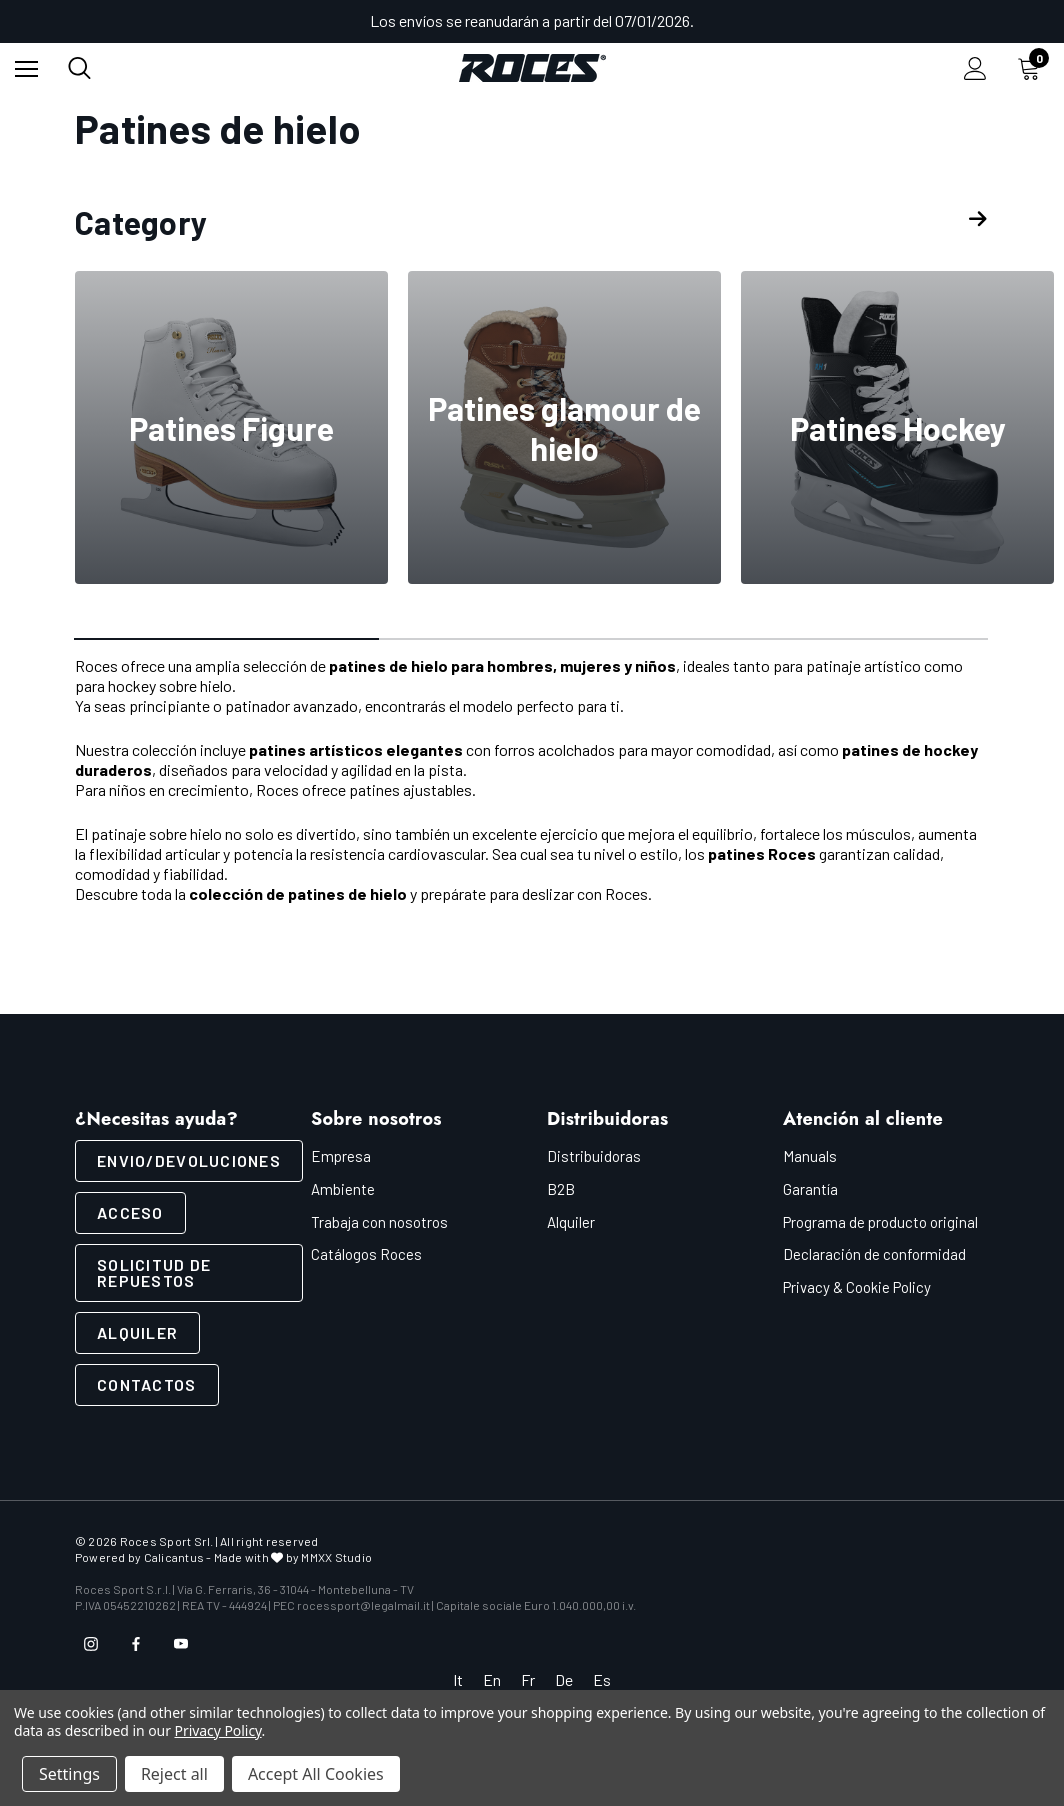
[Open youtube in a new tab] (181, 1644)
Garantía (810, 1189)
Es (602, 1679)
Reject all (174, 1774)
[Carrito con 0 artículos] (1033, 68)
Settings (69, 1774)
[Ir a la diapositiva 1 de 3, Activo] (227, 640)
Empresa (341, 1156)
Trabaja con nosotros (379, 1222)
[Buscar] (79, 68)
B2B (561, 1189)
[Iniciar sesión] (975, 68)
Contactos (147, 1384)
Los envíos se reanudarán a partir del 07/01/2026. (532, 20)
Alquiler (137, 1332)
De (564, 1679)
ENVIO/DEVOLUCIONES (189, 1160)
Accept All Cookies (316, 1774)
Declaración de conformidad (874, 1254)
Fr (528, 1679)
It (458, 1679)
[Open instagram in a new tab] (91, 1644)
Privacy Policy (218, 1730)
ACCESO (130, 1212)
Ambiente (343, 1189)
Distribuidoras (594, 1156)
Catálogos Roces (366, 1254)
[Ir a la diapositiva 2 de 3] (532, 640)
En (492, 1679)
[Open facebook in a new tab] (136, 1644)
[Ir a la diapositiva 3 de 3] (836, 640)
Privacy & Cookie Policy (857, 1287)
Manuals (810, 1156)
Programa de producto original (880, 1222)
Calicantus (174, 1557)
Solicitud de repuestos (154, 1272)
